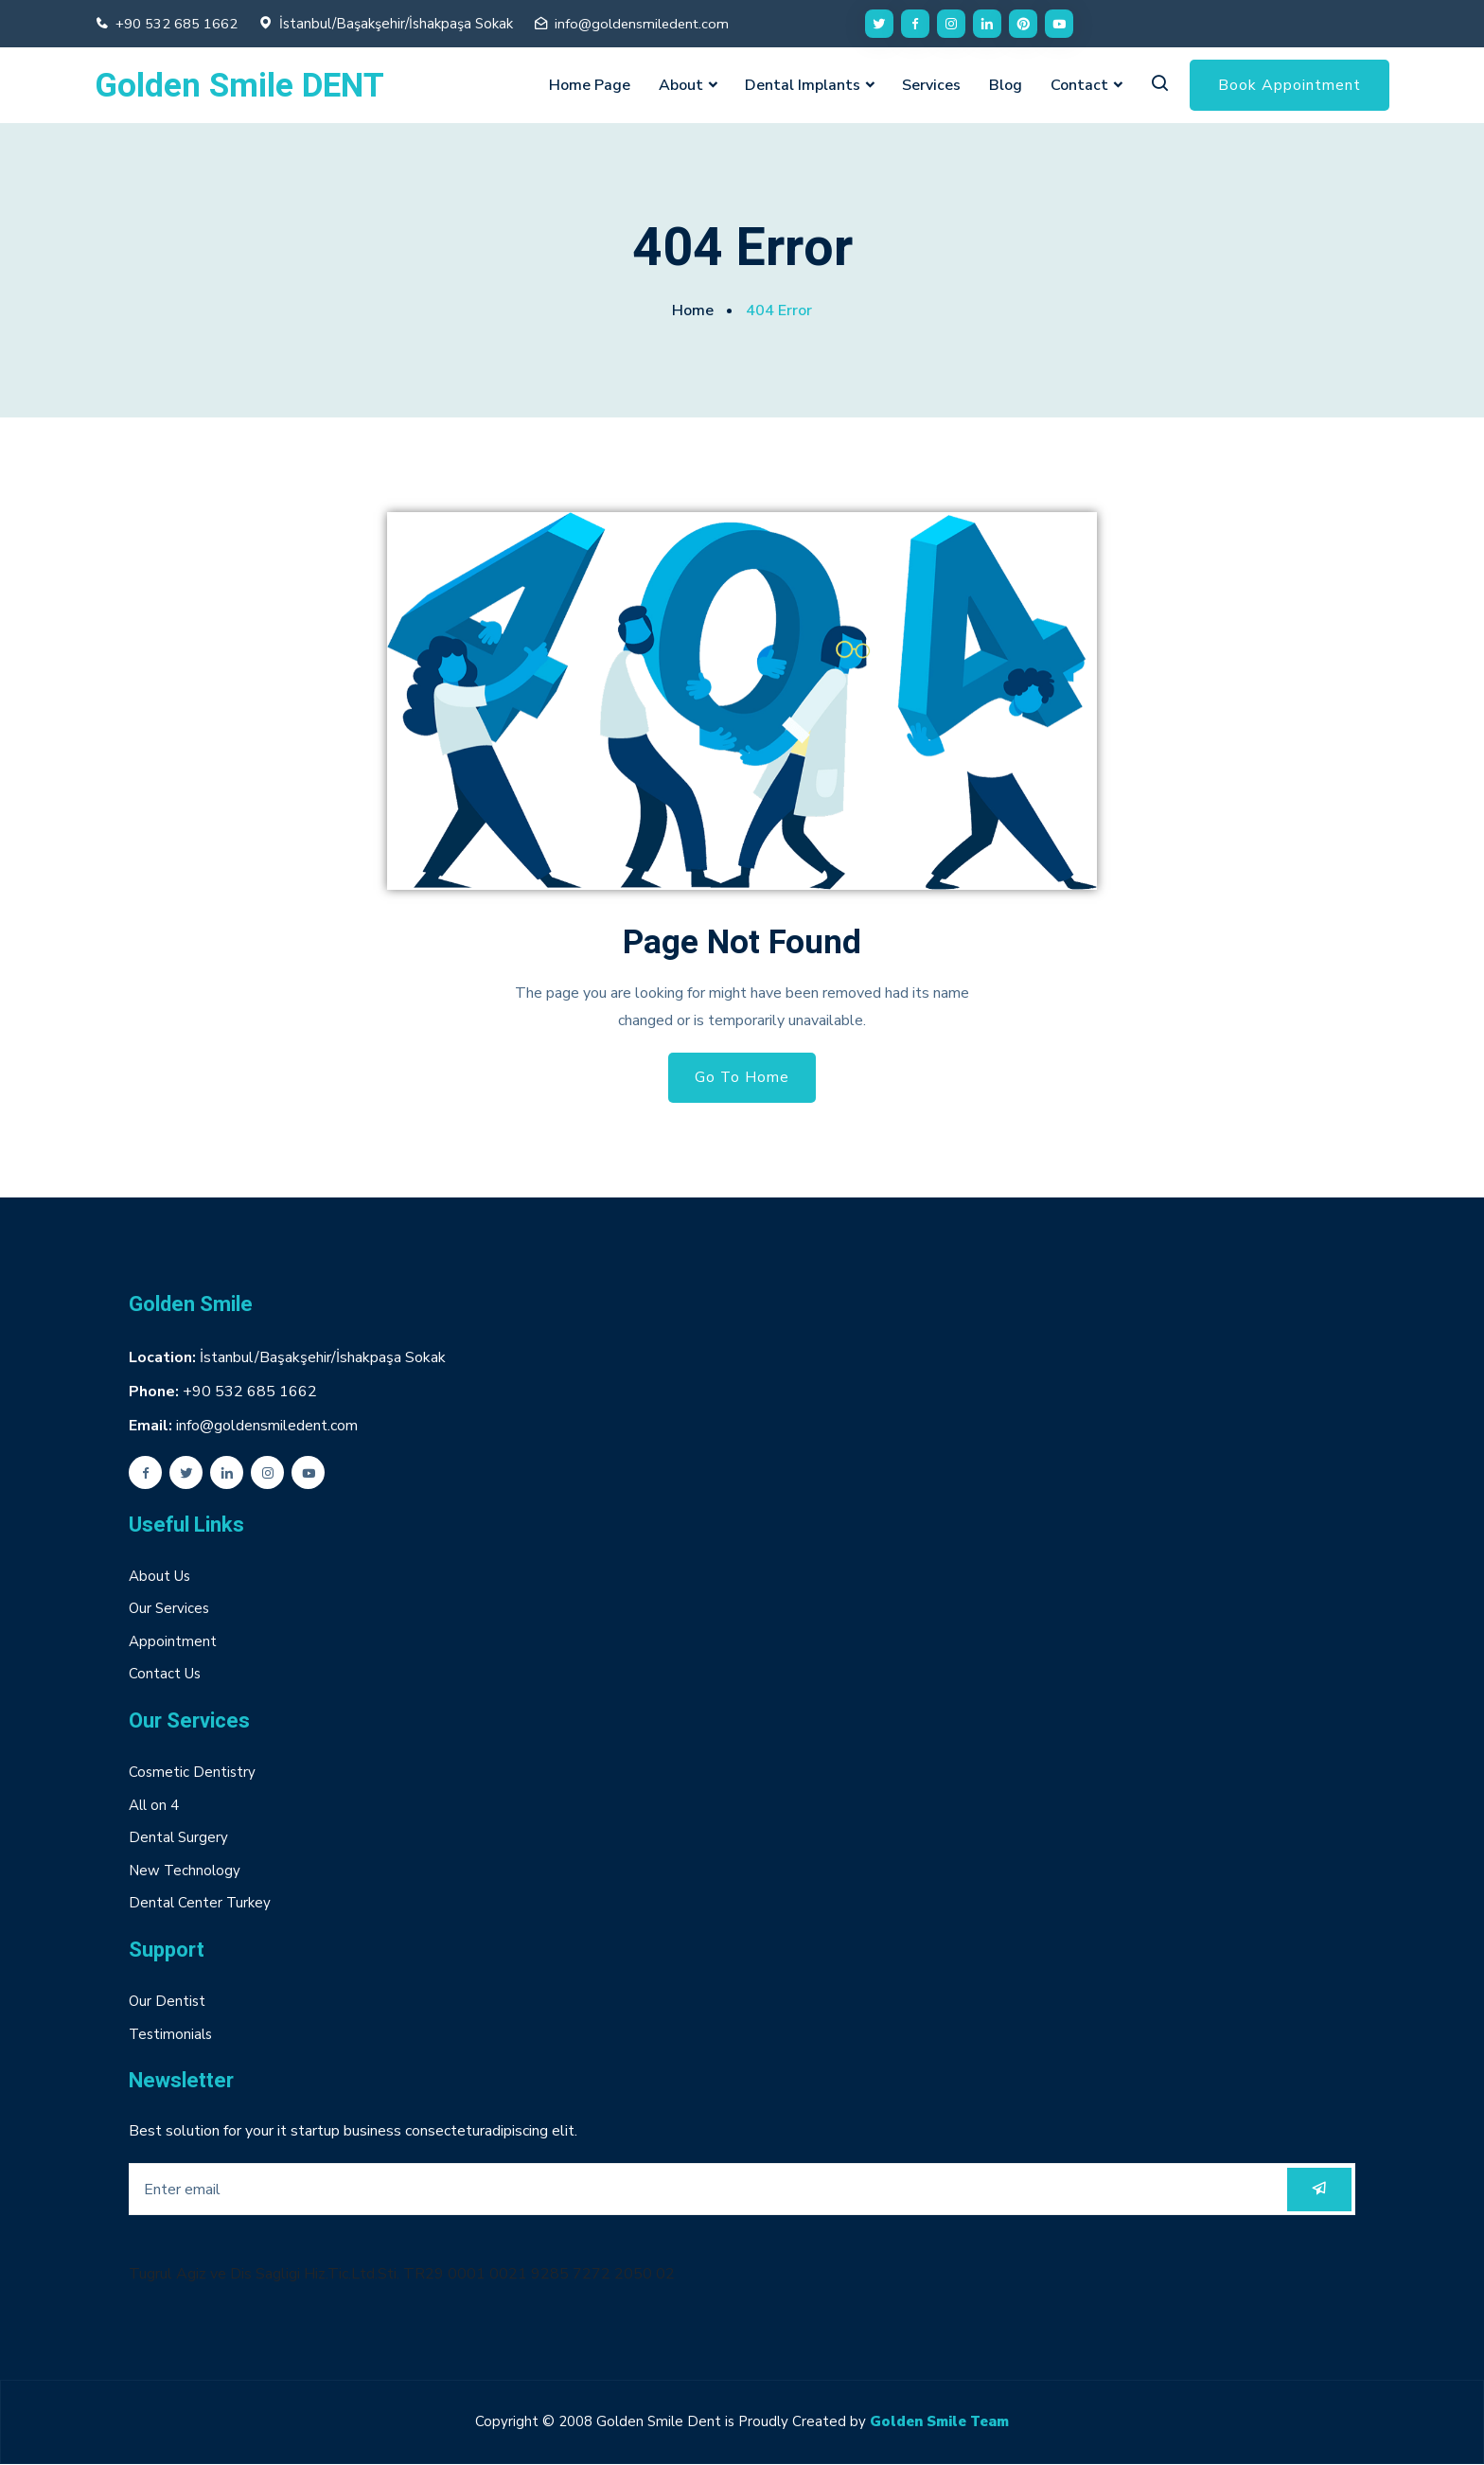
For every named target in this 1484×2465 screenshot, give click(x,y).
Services (931, 85)
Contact (1079, 85)
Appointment (173, 1641)
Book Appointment (1289, 85)
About (681, 85)
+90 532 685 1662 (176, 23)
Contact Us (165, 1674)
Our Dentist (167, 2002)
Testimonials (170, 2034)
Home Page (589, 85)
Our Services (169, 1609)
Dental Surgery (178, 1838)
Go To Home (742, 1078)
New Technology (184, 1870)
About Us (159, 1576)
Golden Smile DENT (239, 86)
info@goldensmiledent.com (644, 23)
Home (693, 310)
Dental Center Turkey (200, 1903)
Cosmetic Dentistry (192, 1773)
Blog (1005, 85)
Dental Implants (802, 85)
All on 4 (154, 1805)
